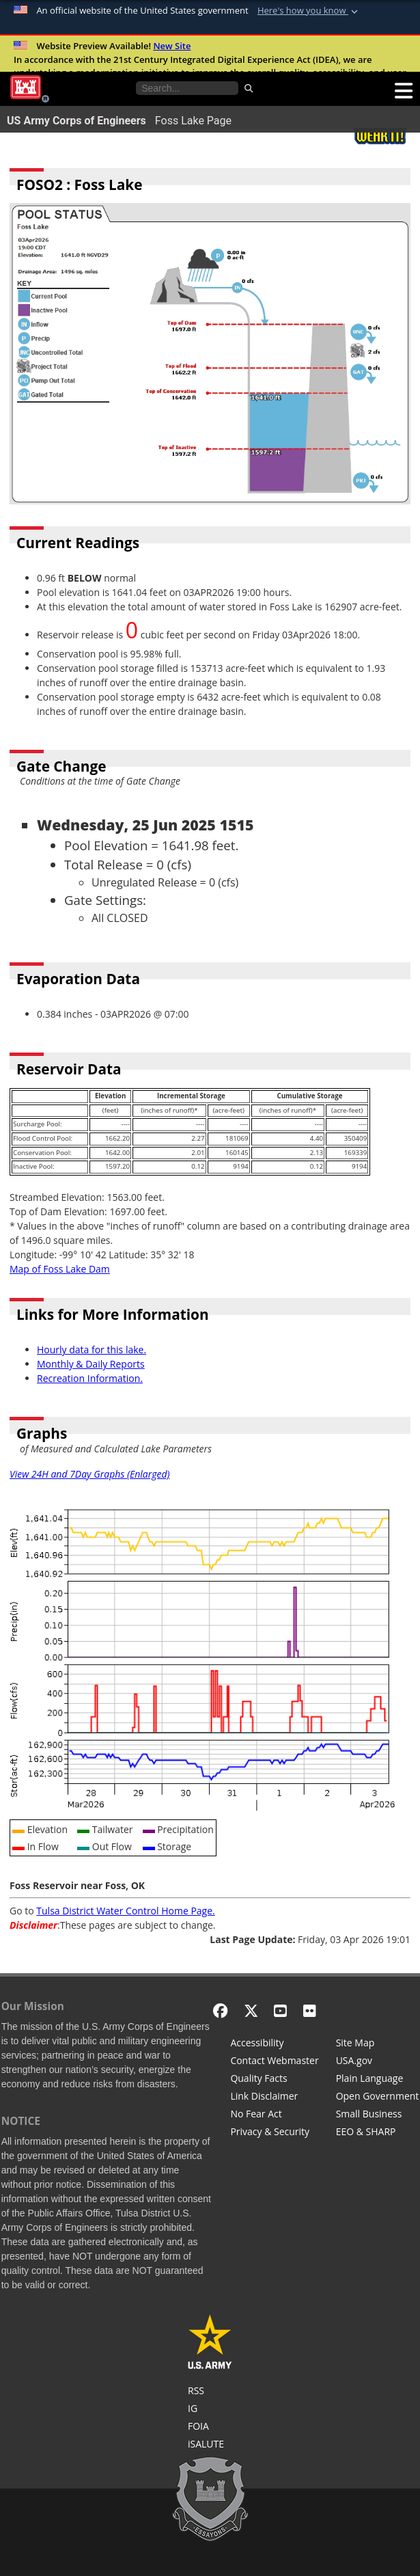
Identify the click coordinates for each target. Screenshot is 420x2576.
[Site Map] (377, 2044)
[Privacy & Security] (274, 2133)
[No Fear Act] (274, 2115)
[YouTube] (280, 2010)
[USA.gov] (377, 2062)
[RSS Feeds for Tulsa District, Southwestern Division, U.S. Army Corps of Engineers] (210, 2392)
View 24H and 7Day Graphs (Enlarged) (90, 1473)
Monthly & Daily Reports (91, 1363)
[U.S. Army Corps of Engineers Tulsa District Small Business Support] (377, 2115)
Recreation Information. (90, 1378)
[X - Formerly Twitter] (251, 2010)
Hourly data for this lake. (91, 1349)
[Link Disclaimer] (274, 2097)
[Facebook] (220, 2010)
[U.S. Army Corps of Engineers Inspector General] (210, 2410)
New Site (172, 46)
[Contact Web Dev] (274, 2062)
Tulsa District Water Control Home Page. (125, 1910)
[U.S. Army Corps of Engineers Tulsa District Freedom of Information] (210, 2428)
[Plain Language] (377, 2080)
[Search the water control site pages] (187, 88)
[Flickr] (309, 2010)
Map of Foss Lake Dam (60, 1268)
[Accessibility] (274, 2044)
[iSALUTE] (210, 2445)
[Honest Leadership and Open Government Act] (377, 2097)
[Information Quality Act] (274, 2080)
